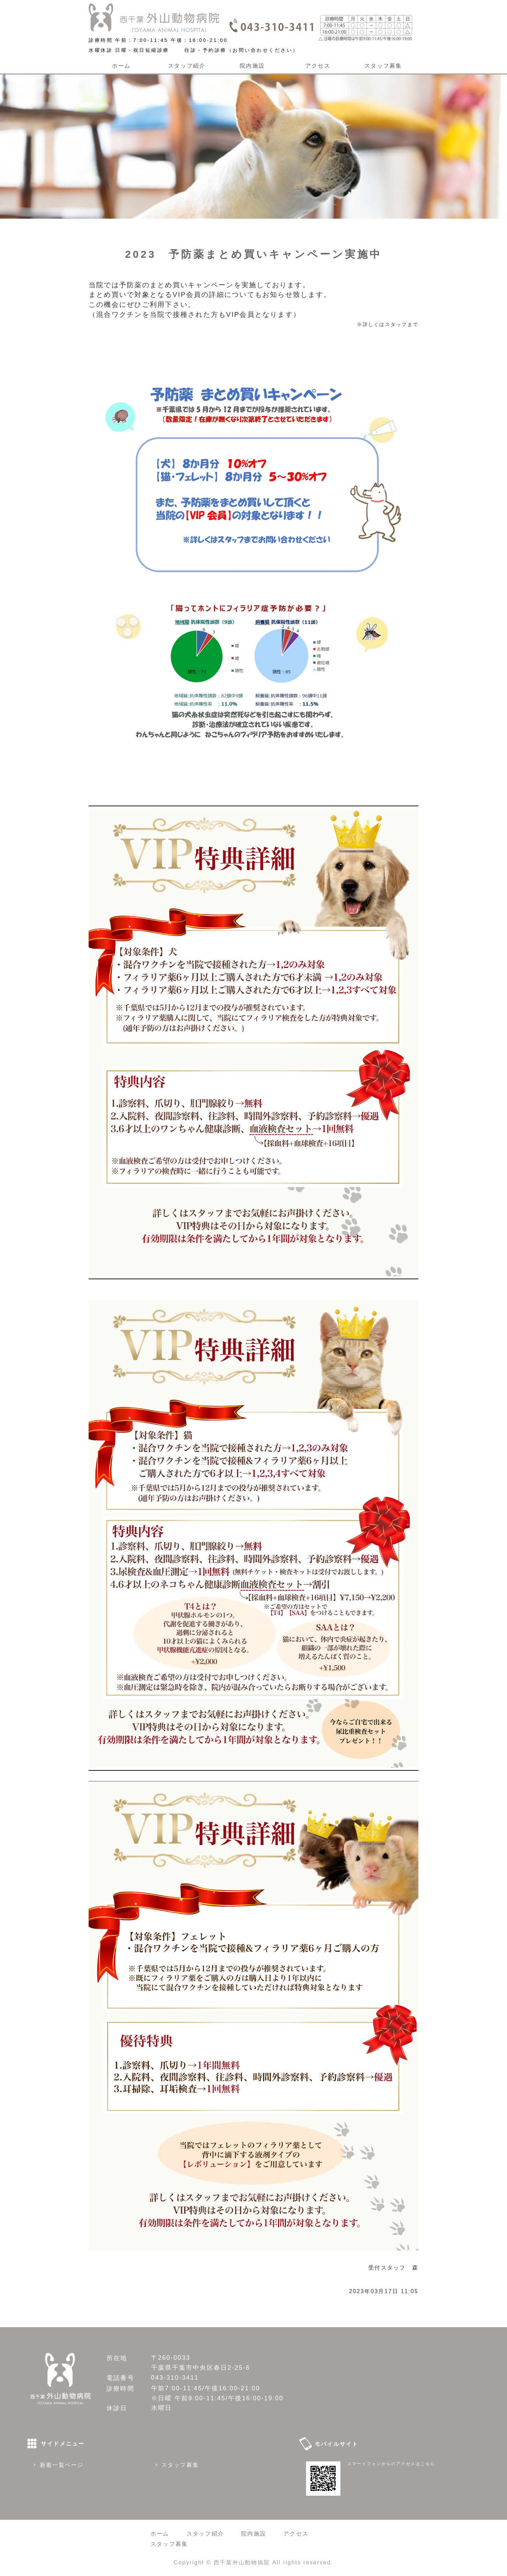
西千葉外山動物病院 (242, 2562)
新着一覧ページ (62, 2465)
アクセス (317, 66)
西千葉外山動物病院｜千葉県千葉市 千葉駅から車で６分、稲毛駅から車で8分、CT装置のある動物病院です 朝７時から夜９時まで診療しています (154, 17)
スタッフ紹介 (186, 66)
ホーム (121, 66)
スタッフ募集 (383, 66)
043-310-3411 (175, 2377)
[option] (253, 143)
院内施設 (252, 66)
